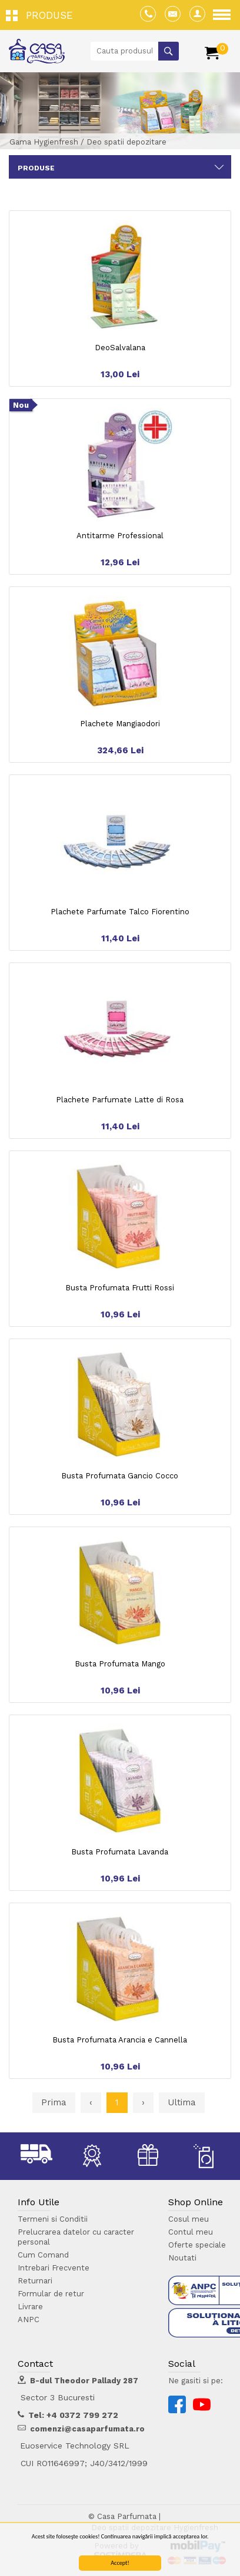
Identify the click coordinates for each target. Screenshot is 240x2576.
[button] (42, 14)
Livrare (30, 2306)
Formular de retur (51, 2293)
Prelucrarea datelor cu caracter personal (76, 2237)
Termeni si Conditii (53, 2219)
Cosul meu (188, 2219)
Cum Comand (43, 2254)
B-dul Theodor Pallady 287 (84, 2380)
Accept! (120, 2563)
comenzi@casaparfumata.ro (87, 2428)
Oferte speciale (197, 2244)
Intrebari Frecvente (53, 2267)
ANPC (28, 2319)
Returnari (35, 2280)
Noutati (182, 2257)
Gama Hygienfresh (43, 141)
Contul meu (190, 2232)
